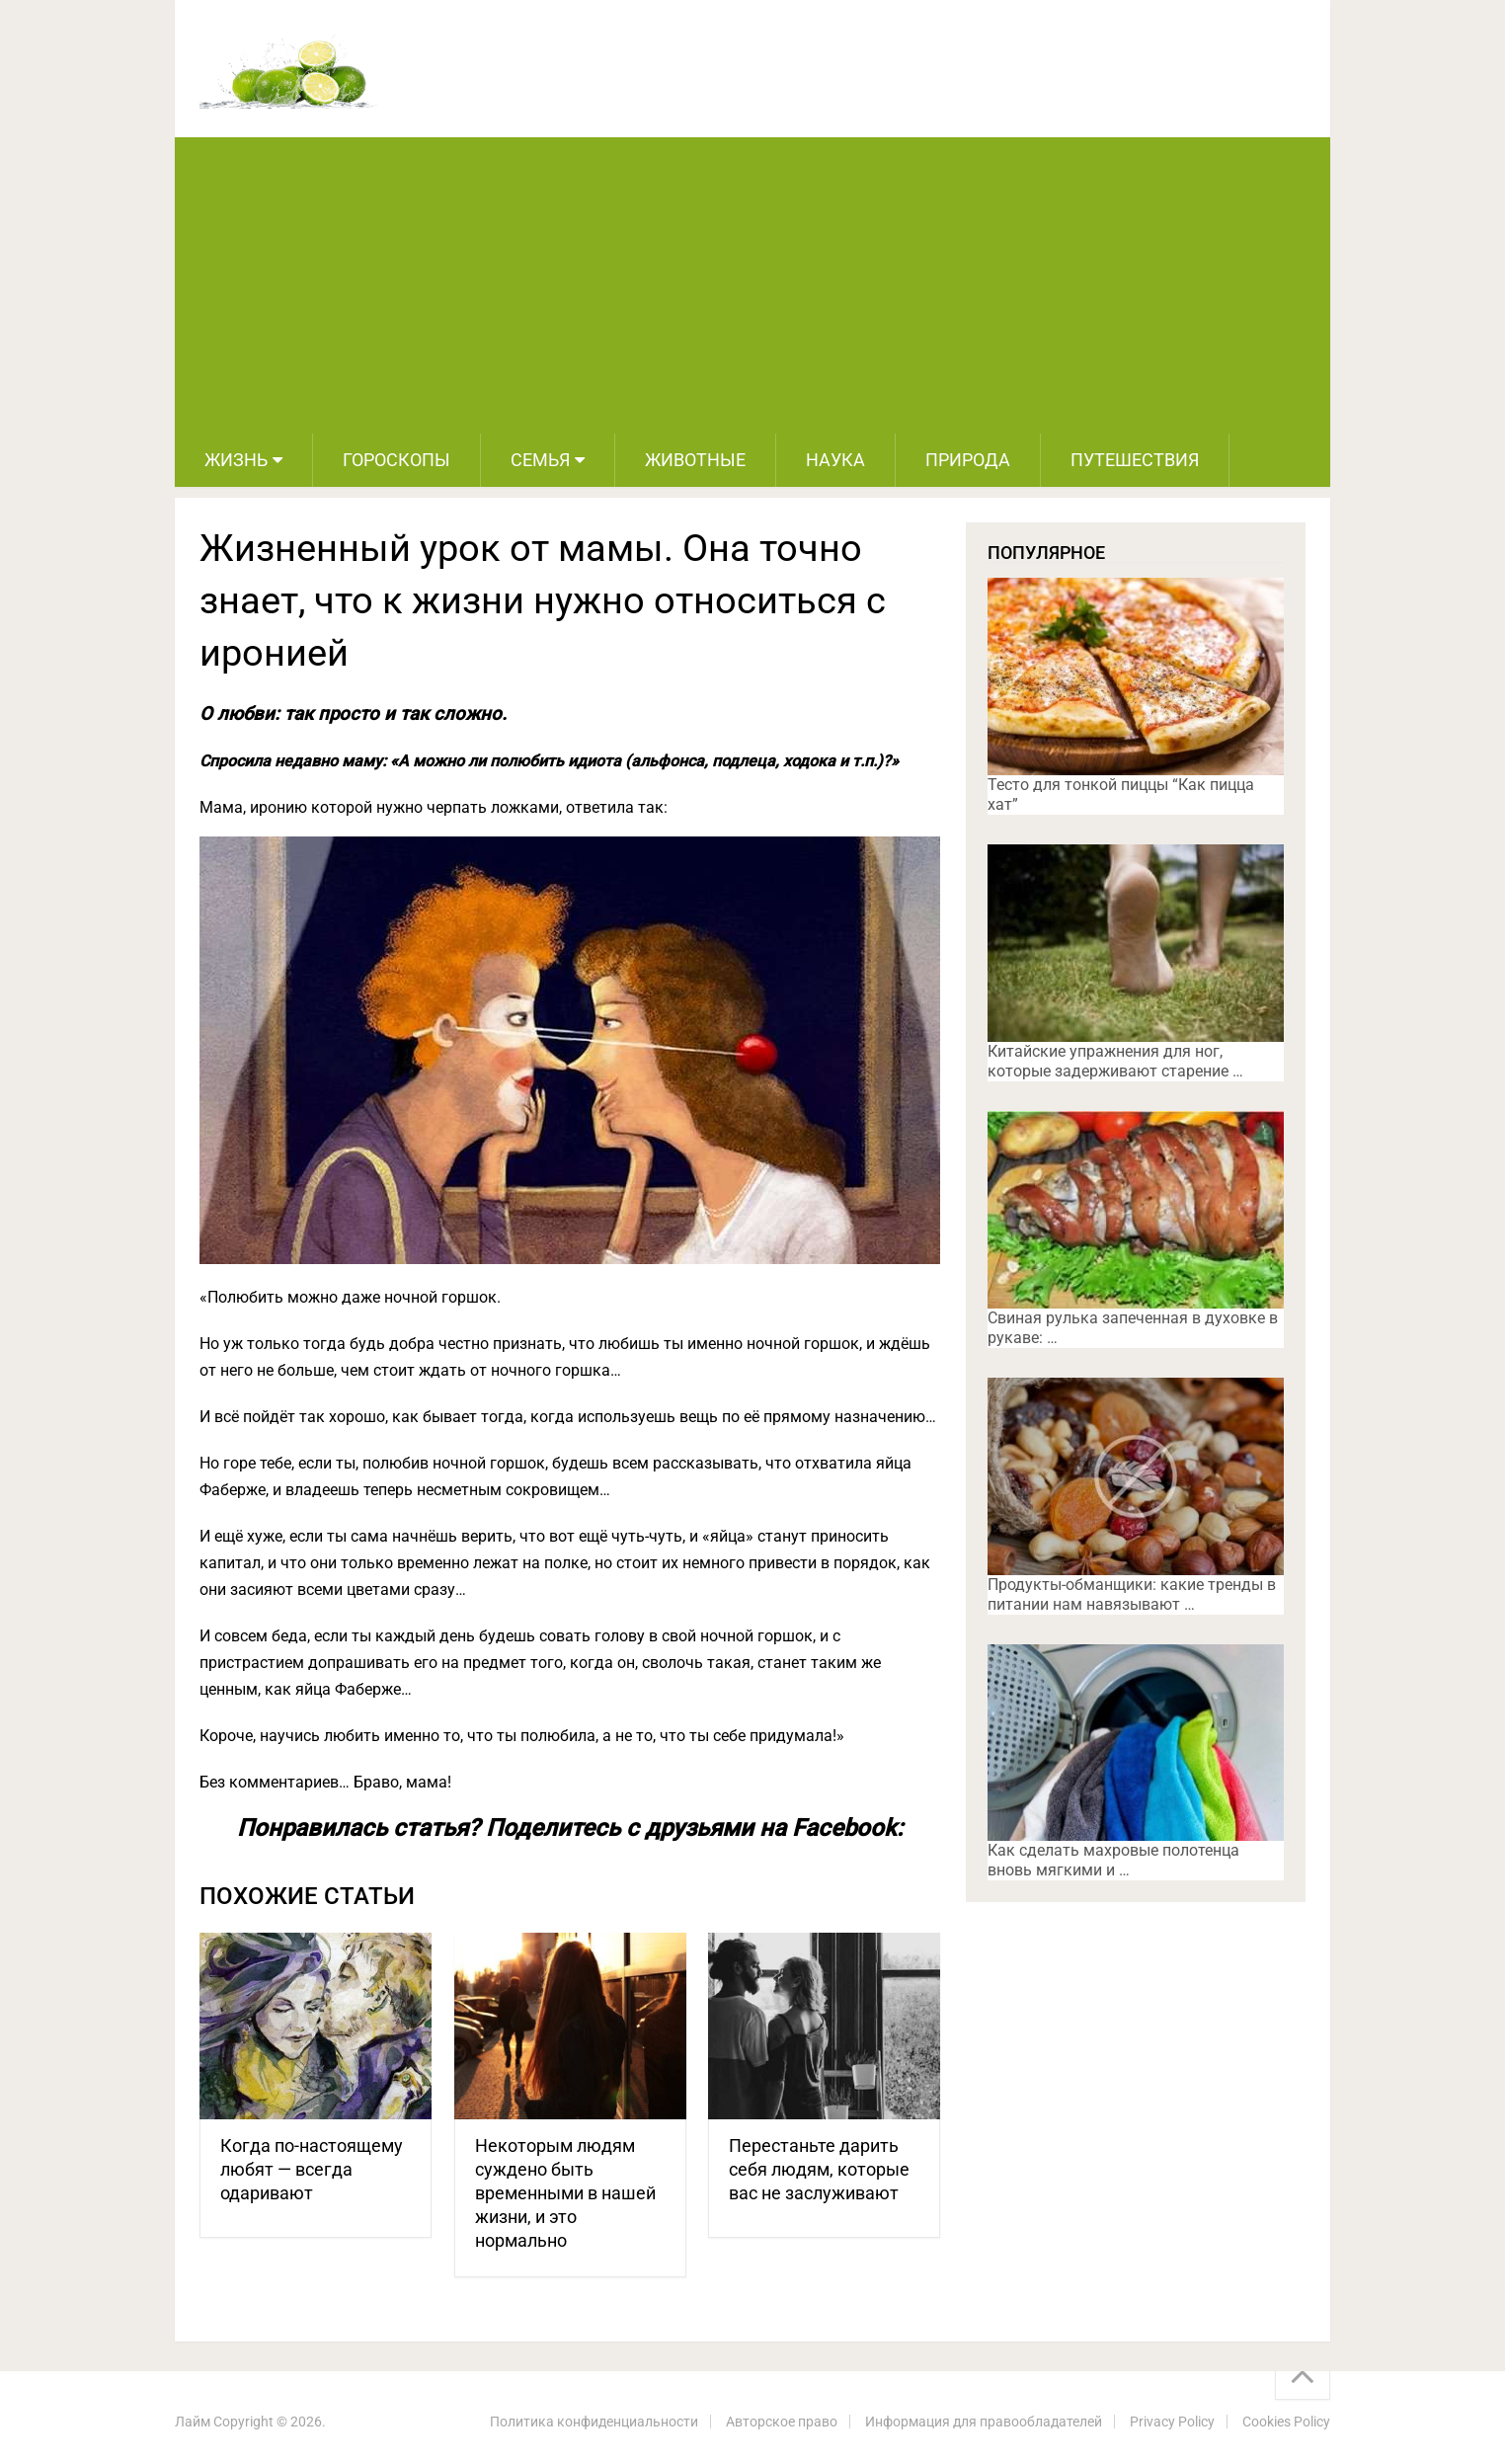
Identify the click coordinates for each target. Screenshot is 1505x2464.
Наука (835, 459)
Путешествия (1134, 459)
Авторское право (781, 2421)
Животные (695, 459)
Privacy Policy (1172, 2421)
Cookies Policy (1286, 2421)
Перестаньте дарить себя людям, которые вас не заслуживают (819, 2169)
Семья (540, 459)
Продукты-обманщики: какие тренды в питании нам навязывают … (1132, 1594)
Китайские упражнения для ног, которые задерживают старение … (1115, 1061)
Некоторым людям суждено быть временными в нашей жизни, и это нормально (565, 2193)
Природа (967, 459)
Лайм (192, 2421)
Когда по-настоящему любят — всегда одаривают (311, 2169)
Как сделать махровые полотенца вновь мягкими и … (1113, 1860)
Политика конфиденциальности (594, 2421)
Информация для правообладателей (983, 2421)
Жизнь (236, 459)
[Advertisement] (752, 285)
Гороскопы (396, 459)
